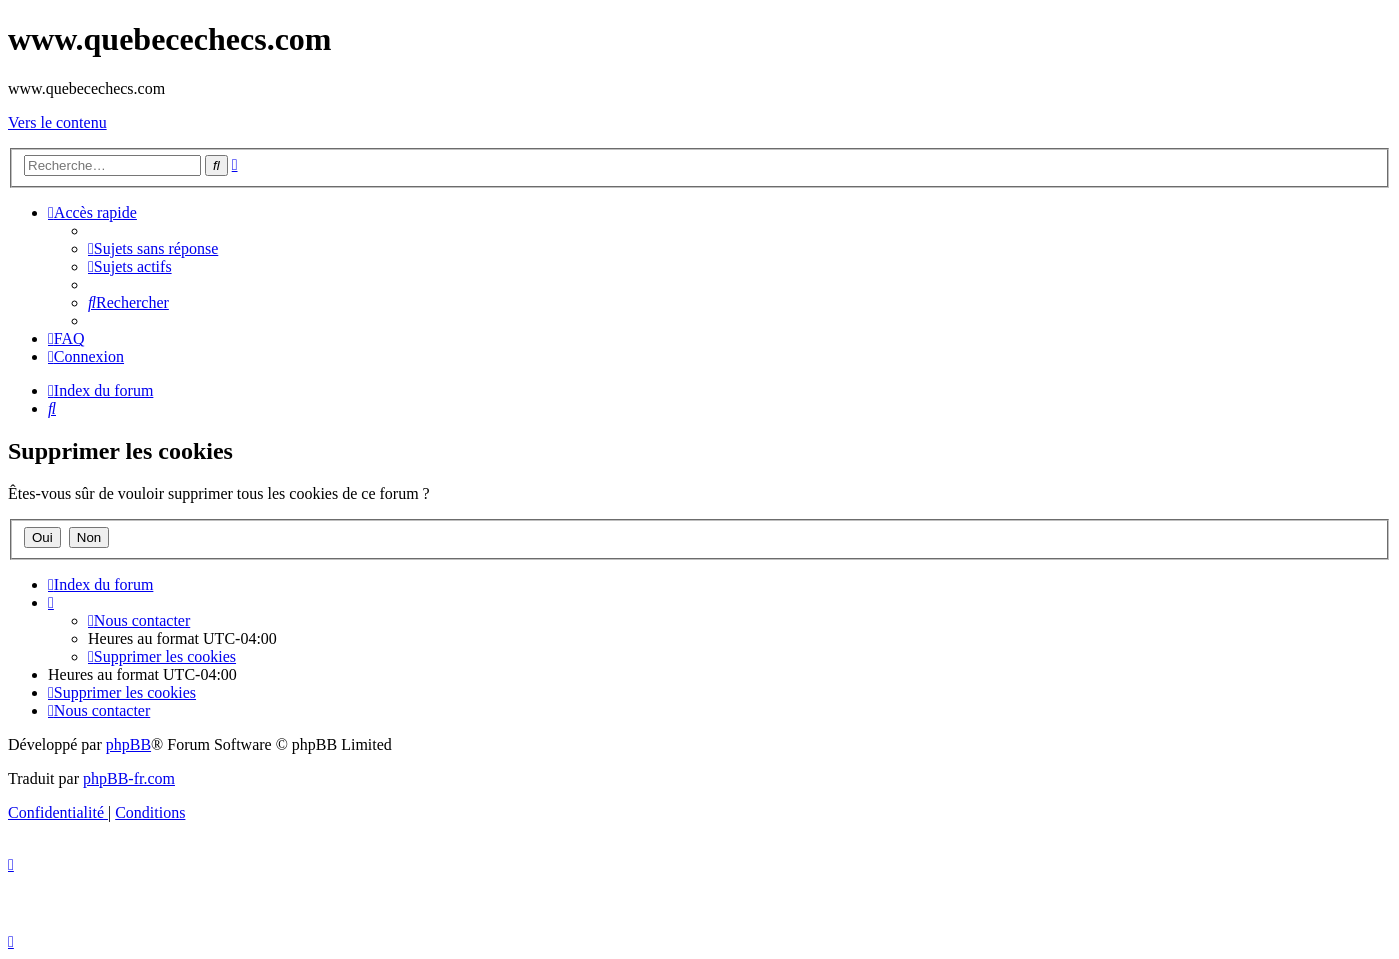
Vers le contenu (57, 122)
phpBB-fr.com (129, 778)
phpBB (128, 744)
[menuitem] (153, 248)
